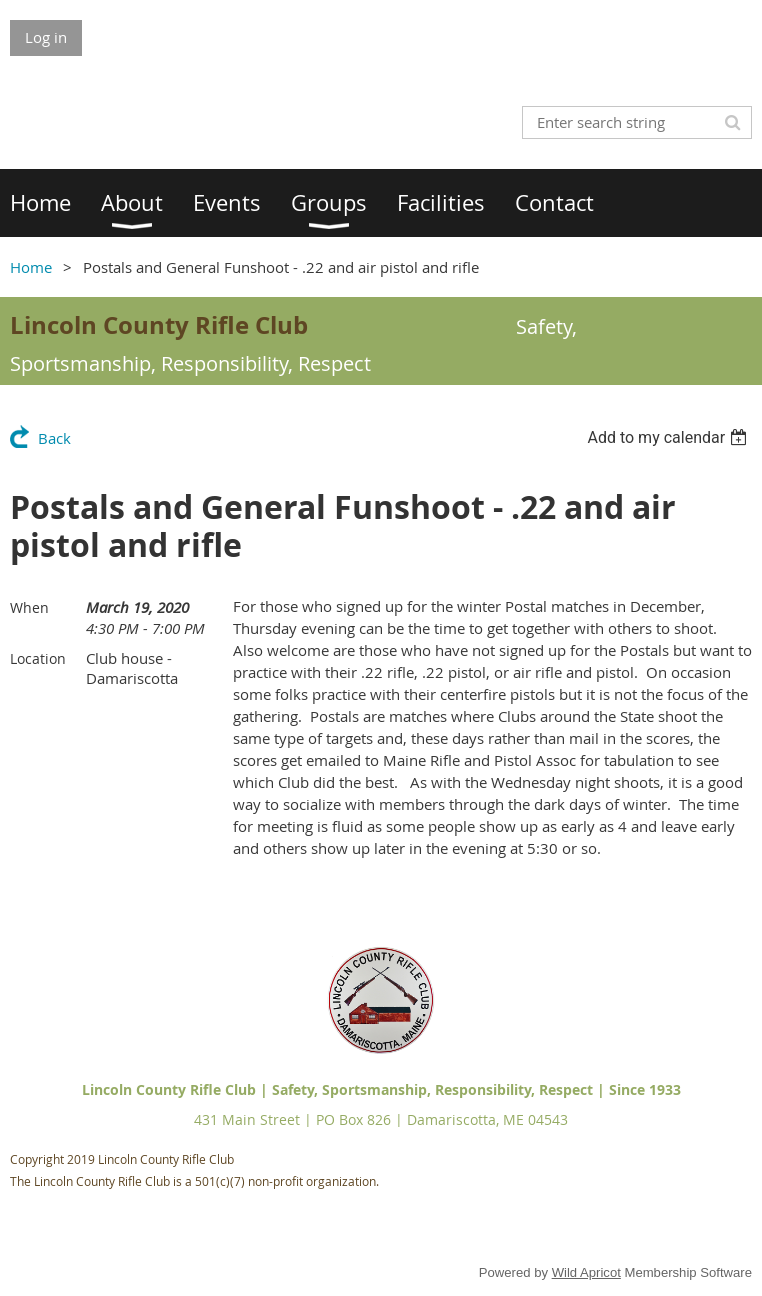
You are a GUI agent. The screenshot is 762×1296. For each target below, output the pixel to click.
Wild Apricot (586, 1272)
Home (31, 267)
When (29, 607)
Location (38, 658)
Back (54, 438)
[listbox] (669, 437)
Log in (46, 37)
